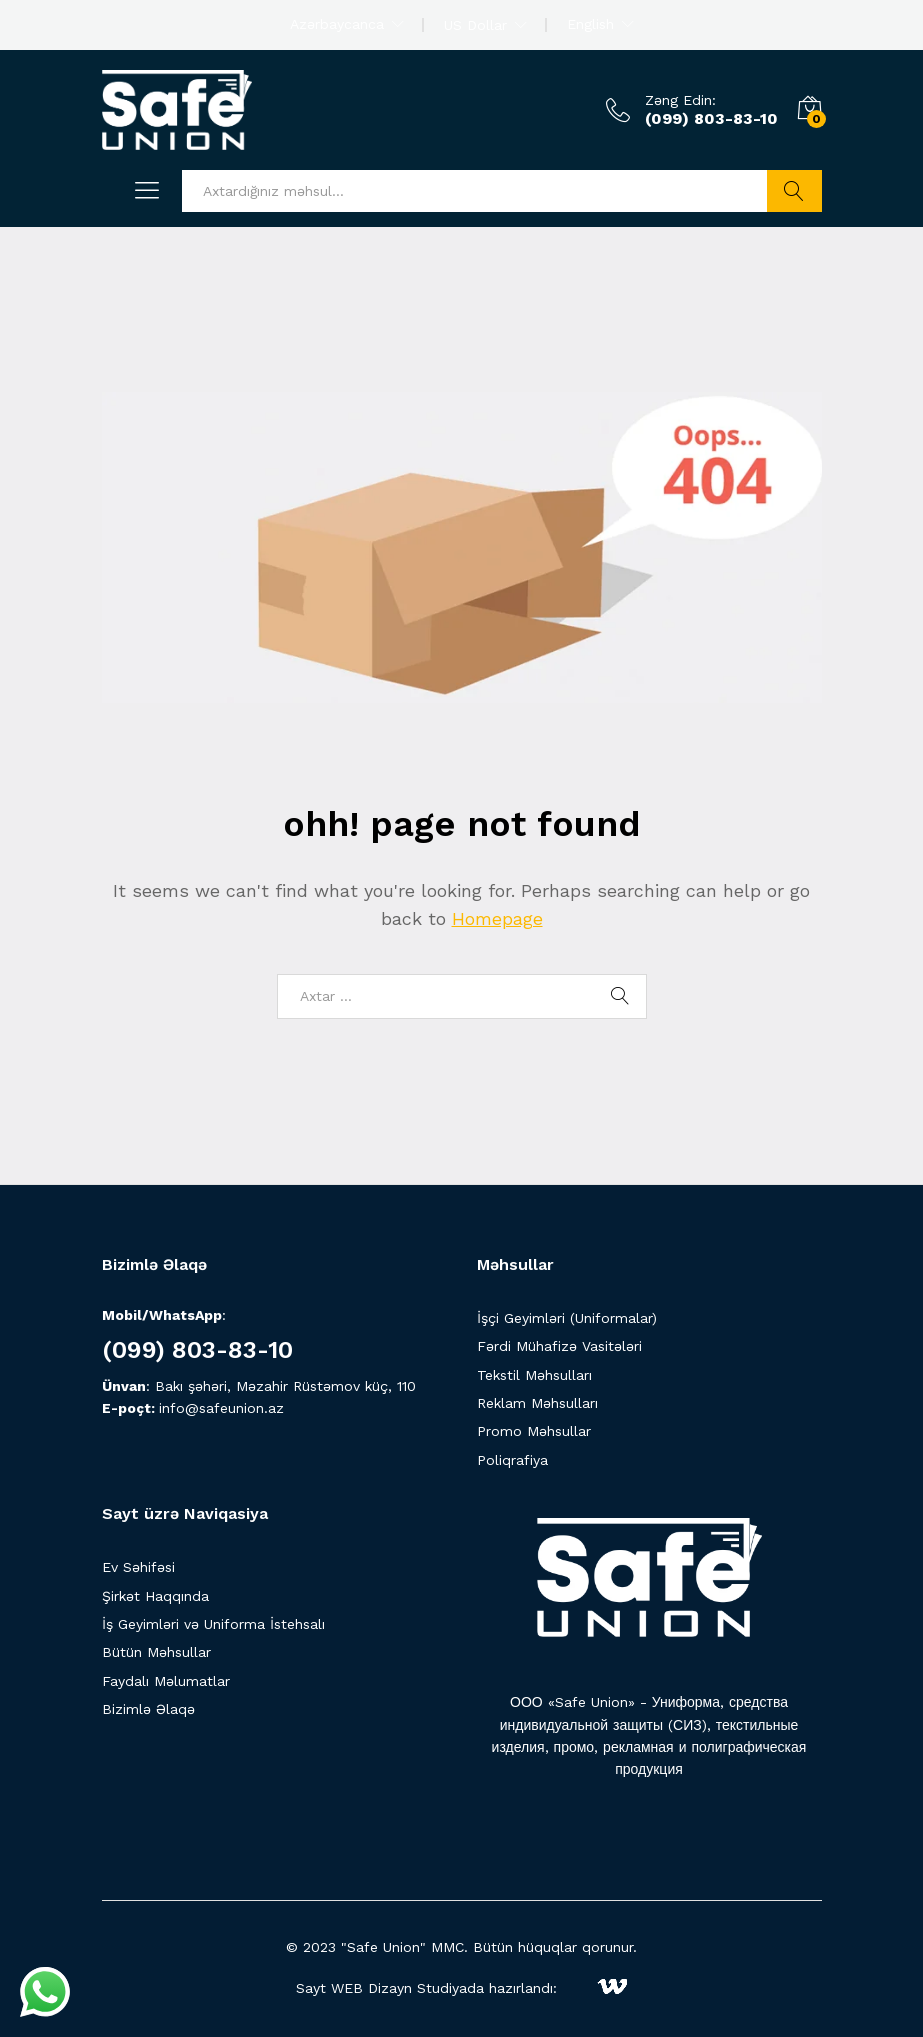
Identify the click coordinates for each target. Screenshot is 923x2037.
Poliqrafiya (512, 1460)
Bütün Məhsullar (156, 1652)
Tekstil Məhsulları (534, 1375)
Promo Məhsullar (534, 1431)
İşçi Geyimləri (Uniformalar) (567, 1318)
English (590, 24)
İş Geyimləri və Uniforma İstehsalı (213, 1624)
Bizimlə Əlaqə (148, 1709)
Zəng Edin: (680, 100)
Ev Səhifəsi (138, 1567)
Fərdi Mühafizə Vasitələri (559, 1346)
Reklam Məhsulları (537, 1403)
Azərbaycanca (337, 24)
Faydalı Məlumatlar (166, 1681)
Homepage (497, 918)
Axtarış (794, 191)
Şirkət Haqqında (155, 1596)
